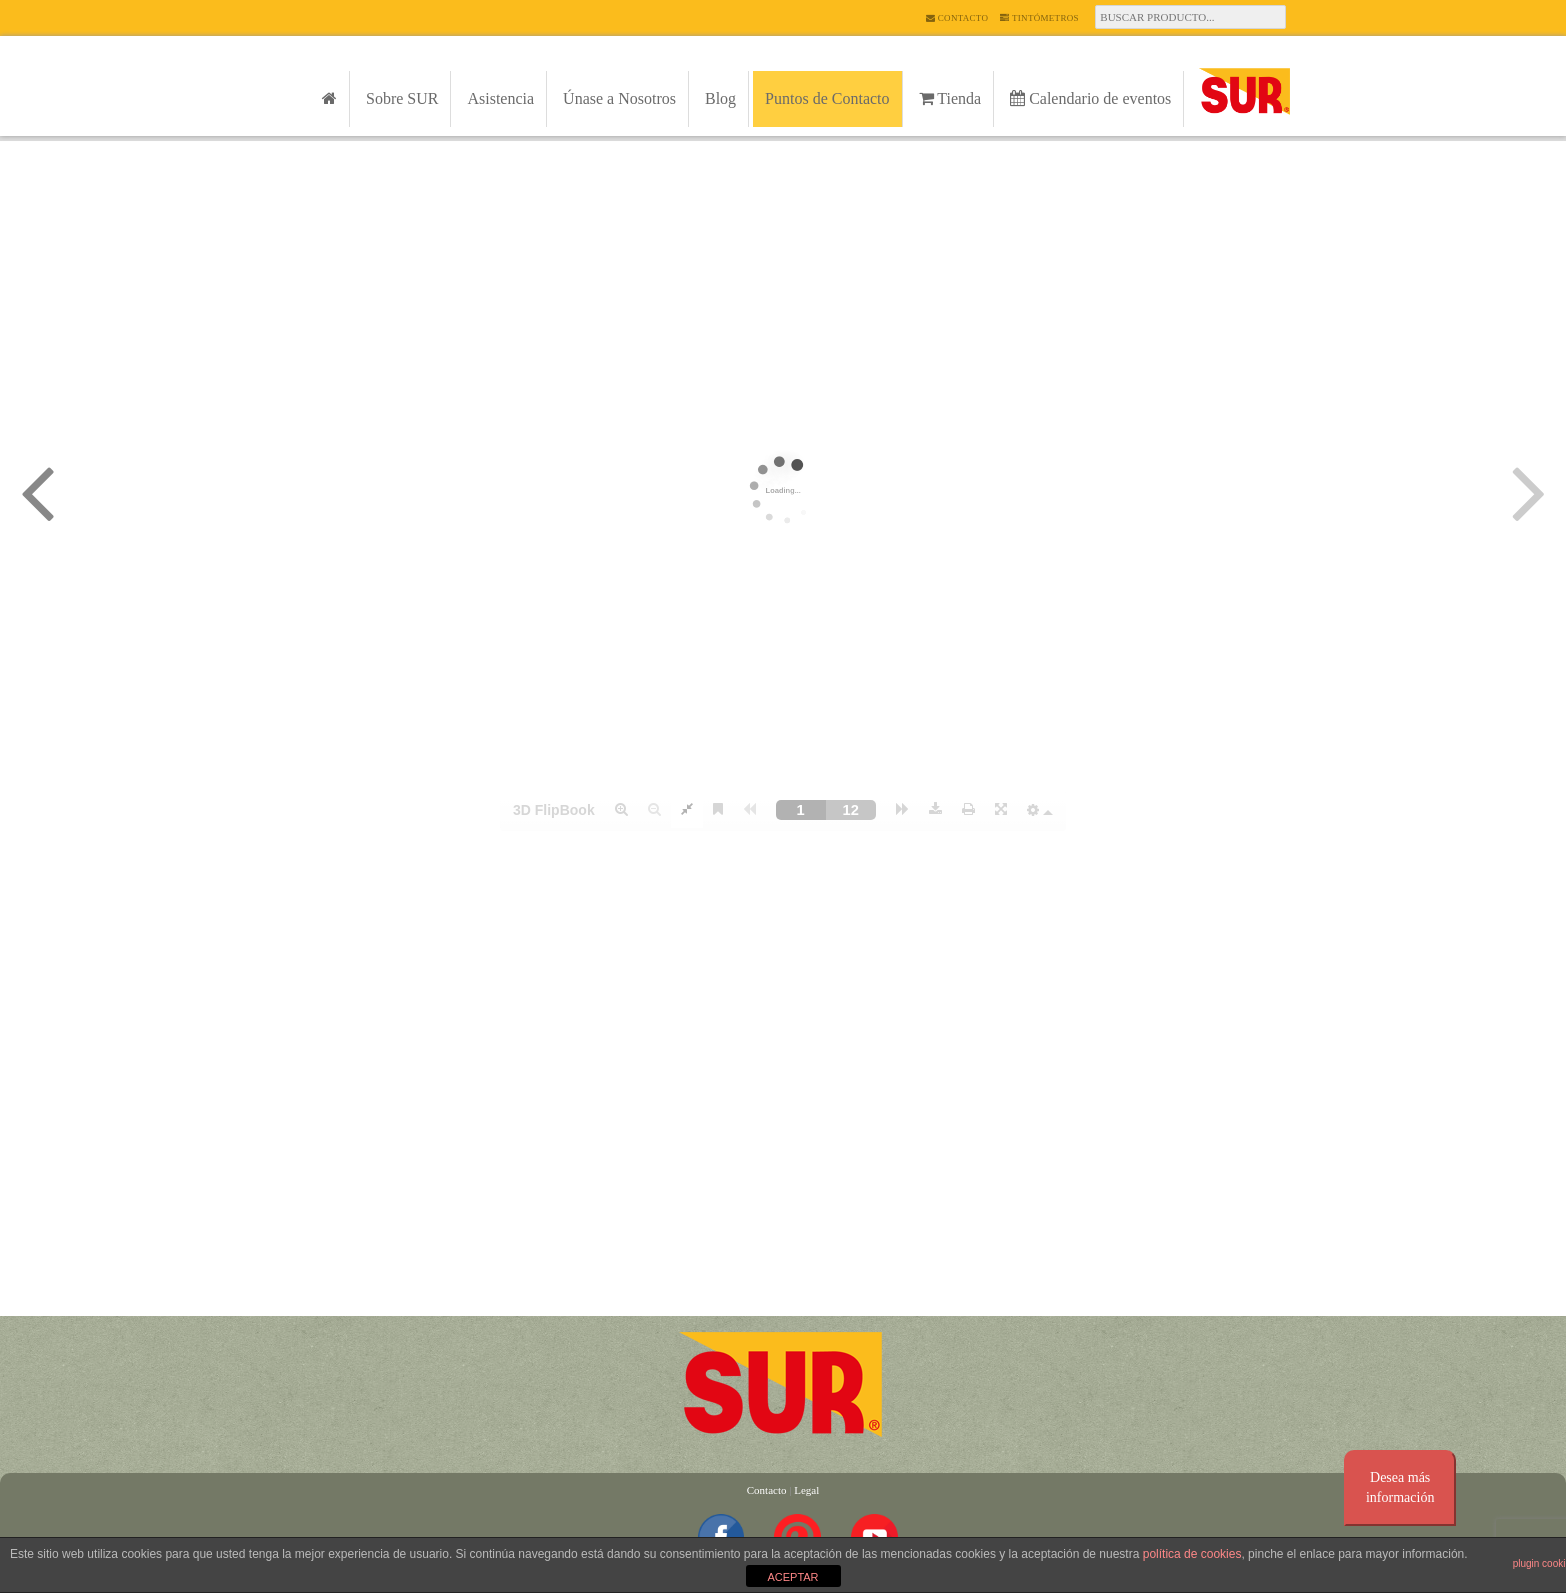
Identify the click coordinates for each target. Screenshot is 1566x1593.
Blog (720, 98)
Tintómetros (1039, 18)
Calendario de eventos (1090, 98)
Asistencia (500, 98)
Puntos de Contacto (827, 98)
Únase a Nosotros (619, 98)
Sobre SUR (402, 98)
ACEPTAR (792, 1577)
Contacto (957, 18)
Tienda (950, 98)
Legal (806, 1490)
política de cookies (1192, 1554)
